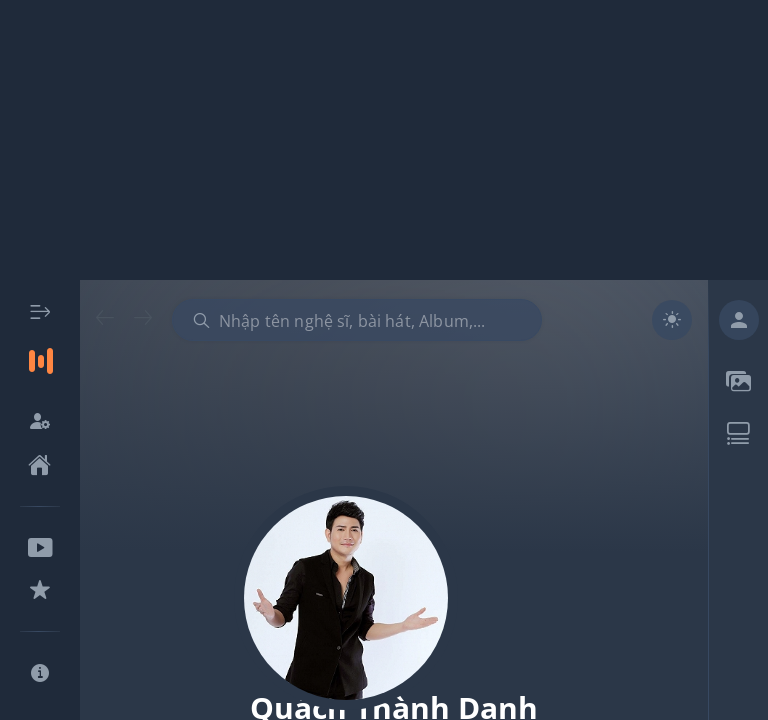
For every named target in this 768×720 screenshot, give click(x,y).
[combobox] (357, 320)
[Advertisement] (384, 140)
